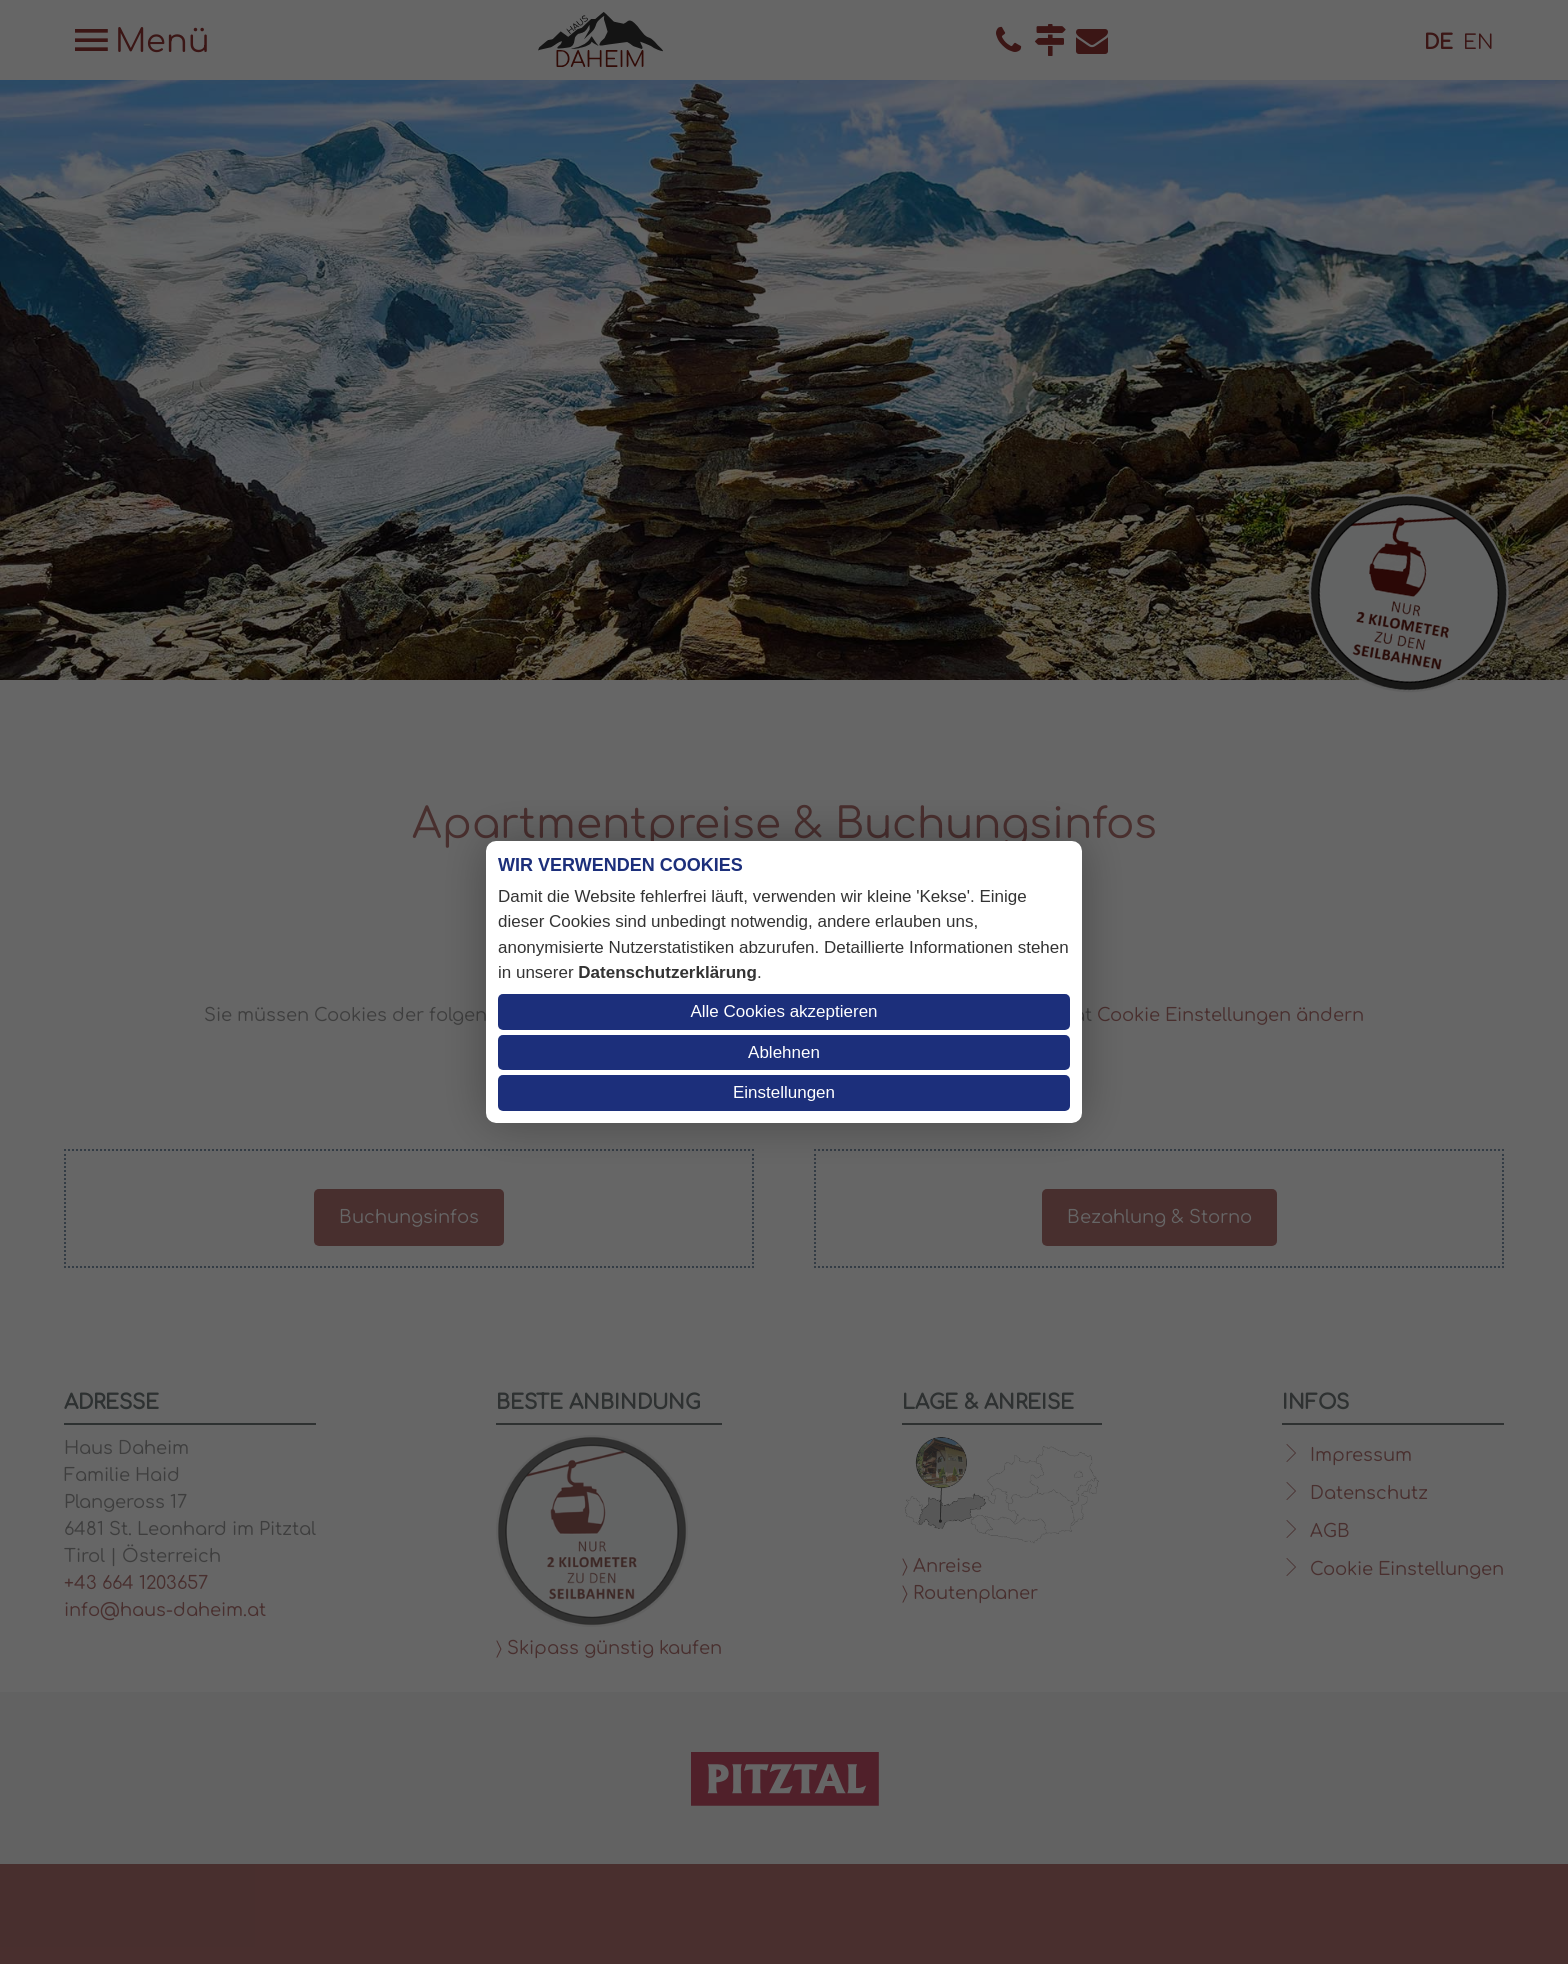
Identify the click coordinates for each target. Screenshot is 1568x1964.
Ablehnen (784, 1052)
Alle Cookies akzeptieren (783, 1011)
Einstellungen (784, 1092)
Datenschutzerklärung (667, 972)
